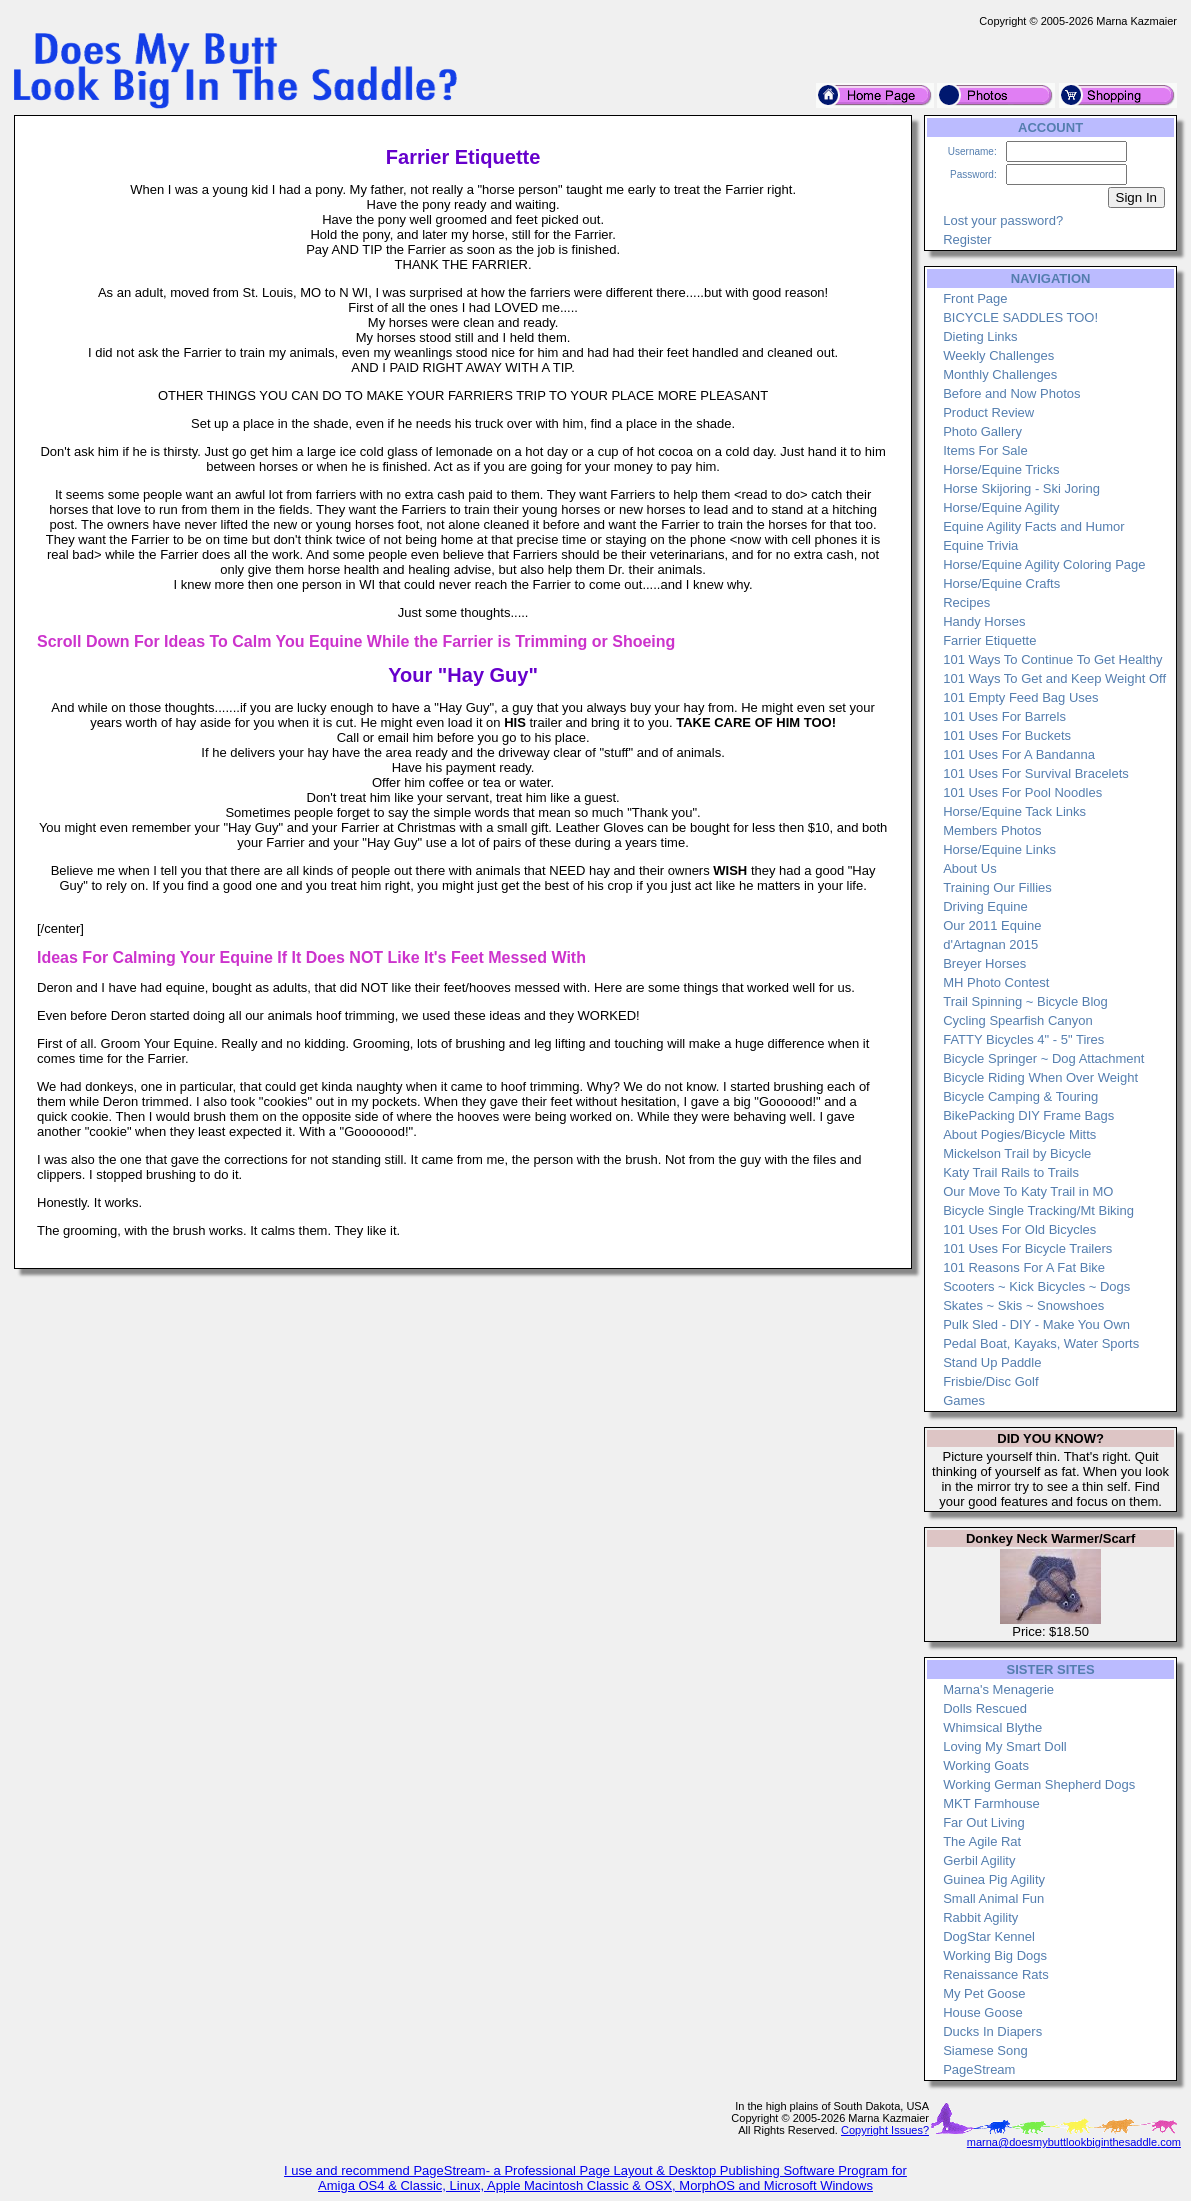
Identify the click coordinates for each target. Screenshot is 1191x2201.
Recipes (966, 602)
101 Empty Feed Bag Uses (1020, 697)
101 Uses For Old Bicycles (1019, 1229)
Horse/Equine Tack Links (1014, 811)
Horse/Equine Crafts (1001, 583)
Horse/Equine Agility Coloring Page (1044, 564)
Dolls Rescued (985, 1708)
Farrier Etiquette (989, 640)
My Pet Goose (984, 1993)
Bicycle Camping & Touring (1020, 1096)
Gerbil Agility (979, 1860)
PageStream (979, 2069)
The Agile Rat (982, 1841)
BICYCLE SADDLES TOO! (1020, 317)
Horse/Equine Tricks (1001, 469)
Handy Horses (984, 621)
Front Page (975, 298)
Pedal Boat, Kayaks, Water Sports (1041, 1343)
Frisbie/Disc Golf (990, 1381)
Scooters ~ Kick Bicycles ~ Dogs (1036, 1286)
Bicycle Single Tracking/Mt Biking (1038, 1210)
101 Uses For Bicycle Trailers (1027, 1248)
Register (967, 239)
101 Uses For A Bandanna (1019, 754)
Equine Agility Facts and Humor (1033, 526)
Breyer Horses (984, 963)
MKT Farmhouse (991, 1803)
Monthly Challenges (1000, 374)
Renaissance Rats (996, 1974)
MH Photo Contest (996, 982)
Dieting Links (980, 336)
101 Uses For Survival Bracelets (1036, 773)
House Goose (983, 2012)
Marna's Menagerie (998, 1689)
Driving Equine (985, 906)
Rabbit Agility (980, 1917)
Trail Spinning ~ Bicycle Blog (1025, 1001)
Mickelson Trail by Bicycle (1017, 1153)
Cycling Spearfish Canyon (1018, 1020)
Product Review (988, 412)
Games (964, 1400)
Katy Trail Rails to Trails (1011, 1172)
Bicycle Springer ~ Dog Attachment (1043, 1058)
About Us (969, 868)
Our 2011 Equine (992, 925)
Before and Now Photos (1011, 393)
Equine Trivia (980, 545)
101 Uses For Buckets (1007, 735)
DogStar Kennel (989, 1936)
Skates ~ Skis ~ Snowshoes (1023, 1305)
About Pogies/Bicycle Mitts (1019, 1134)
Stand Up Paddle (992, 1362)
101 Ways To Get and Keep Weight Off (1054, 678)
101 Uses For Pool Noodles (1022, 792)
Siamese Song (985, 2050)
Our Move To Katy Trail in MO (1028, 1191)
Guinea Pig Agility (994, 1879)
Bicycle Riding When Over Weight (1040, 1077)
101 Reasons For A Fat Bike (1024, 1267)
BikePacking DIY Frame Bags (1028, 1115)
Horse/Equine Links (999, 849)
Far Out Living (984, 1822)
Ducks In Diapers (992, 2031)
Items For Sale (985, 450)
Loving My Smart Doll (1005, 1746)
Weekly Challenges (998, 355)
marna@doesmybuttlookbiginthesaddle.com (1074, 2142)
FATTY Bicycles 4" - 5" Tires (1023, 1039)
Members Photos (992, 830)
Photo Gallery (982, 431)
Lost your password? (1003, 220)
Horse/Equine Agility (1001, 507)
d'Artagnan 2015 (990, 944)
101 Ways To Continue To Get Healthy (1052, 659)
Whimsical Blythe (992, 1727)
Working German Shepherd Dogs (1039, 1784)
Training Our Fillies (997, 887)
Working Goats (986, 1765)
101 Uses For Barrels (1004, 716)
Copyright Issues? (885, 2130)
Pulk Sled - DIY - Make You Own (1036, 1324)
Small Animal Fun (993, 1898)
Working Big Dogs (995, 1955)
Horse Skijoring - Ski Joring (1021, 488)
